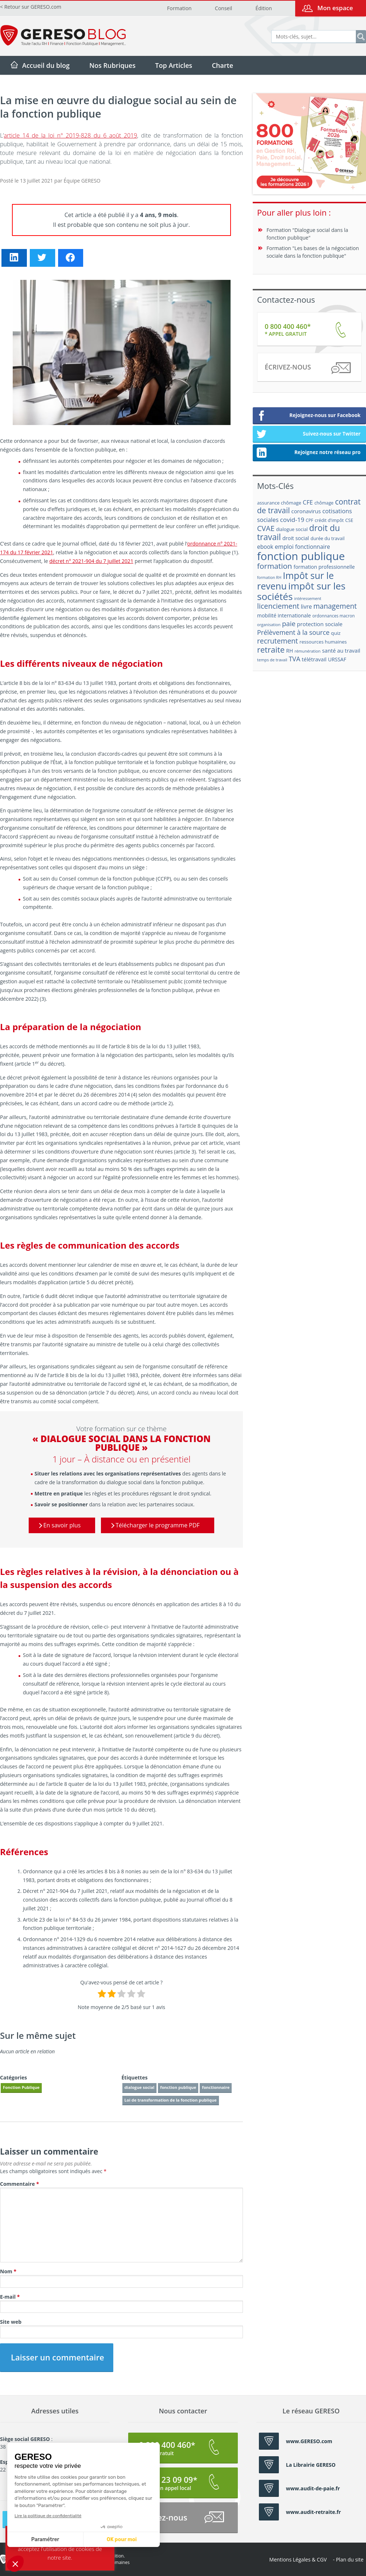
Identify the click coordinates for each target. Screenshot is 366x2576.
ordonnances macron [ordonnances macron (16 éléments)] (333, 616)
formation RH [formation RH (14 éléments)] (269, 577)
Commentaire (19, 2183)
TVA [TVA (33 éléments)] (294, 658)
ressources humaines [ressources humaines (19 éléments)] (323, 641)
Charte (222, 65)
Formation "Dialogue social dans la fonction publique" (307, 233)
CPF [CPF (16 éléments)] (309, 520)
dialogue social (140, 2087)
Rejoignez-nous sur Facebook (308, 416)
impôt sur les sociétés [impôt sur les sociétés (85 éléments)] (301, 591)
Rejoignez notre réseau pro (308, 453)
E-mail (10, 2296)
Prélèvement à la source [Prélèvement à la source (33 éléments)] (293, 632)
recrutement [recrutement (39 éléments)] (277, 641)
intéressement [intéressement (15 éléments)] (307, 598)
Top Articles (173, 65)
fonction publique (178, 2087)
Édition (263, 8)
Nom (8, 2271)
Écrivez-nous (307, 368)
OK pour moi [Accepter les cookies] (54, 2539)
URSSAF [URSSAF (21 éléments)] (337, 659)
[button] (15, 2563)
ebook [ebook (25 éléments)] (265, 547)
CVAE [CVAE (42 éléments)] (265, 528)
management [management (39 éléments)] (335, 606)
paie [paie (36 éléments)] (289, 623)
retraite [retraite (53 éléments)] (271, 649)
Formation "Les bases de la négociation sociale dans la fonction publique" (313, 252)
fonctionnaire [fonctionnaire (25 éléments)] (312, 547)
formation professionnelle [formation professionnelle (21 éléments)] (324, 566)
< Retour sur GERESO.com (30, 6)
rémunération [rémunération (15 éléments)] (307, 651)
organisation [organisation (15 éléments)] (269, 624)
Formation (179, 8)
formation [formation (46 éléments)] (274, 566)
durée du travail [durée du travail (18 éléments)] (327, 538)
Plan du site (349, 2559)
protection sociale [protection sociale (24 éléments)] (320, 624)
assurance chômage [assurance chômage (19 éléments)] (279, 502)
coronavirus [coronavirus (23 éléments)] (306, 511)
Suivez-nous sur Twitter (308, 434)
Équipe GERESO (82, 180)
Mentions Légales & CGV (298, 2559)
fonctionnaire (215, 2087)
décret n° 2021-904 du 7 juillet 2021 (91, 561)
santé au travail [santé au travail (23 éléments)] (341, 650)
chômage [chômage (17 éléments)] (324, 503)
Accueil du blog (46, 65)
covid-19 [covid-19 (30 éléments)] (292, 519)
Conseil (223, 8)
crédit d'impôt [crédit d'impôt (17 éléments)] (329, 520)
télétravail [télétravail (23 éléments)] (314, 659)
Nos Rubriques (112, 65)
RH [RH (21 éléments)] (289, 650)
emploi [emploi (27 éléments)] (284, 547)
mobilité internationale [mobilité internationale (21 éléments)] (284, 615)
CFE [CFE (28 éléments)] (308, 502)
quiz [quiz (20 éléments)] (336, 633)
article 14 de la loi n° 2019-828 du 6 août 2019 (70, 135)
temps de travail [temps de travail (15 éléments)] (272, 659)
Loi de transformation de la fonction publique (171, 2100)
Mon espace (335, 8)
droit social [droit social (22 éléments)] (295, 538)
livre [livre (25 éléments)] (306, 607)
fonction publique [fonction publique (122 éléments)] (301, 556)
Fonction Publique (21, 2087)
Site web (10, 2321)
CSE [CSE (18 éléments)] (349, 520)
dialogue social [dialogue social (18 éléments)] (292, 529)
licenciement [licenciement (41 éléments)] (278, 606)
